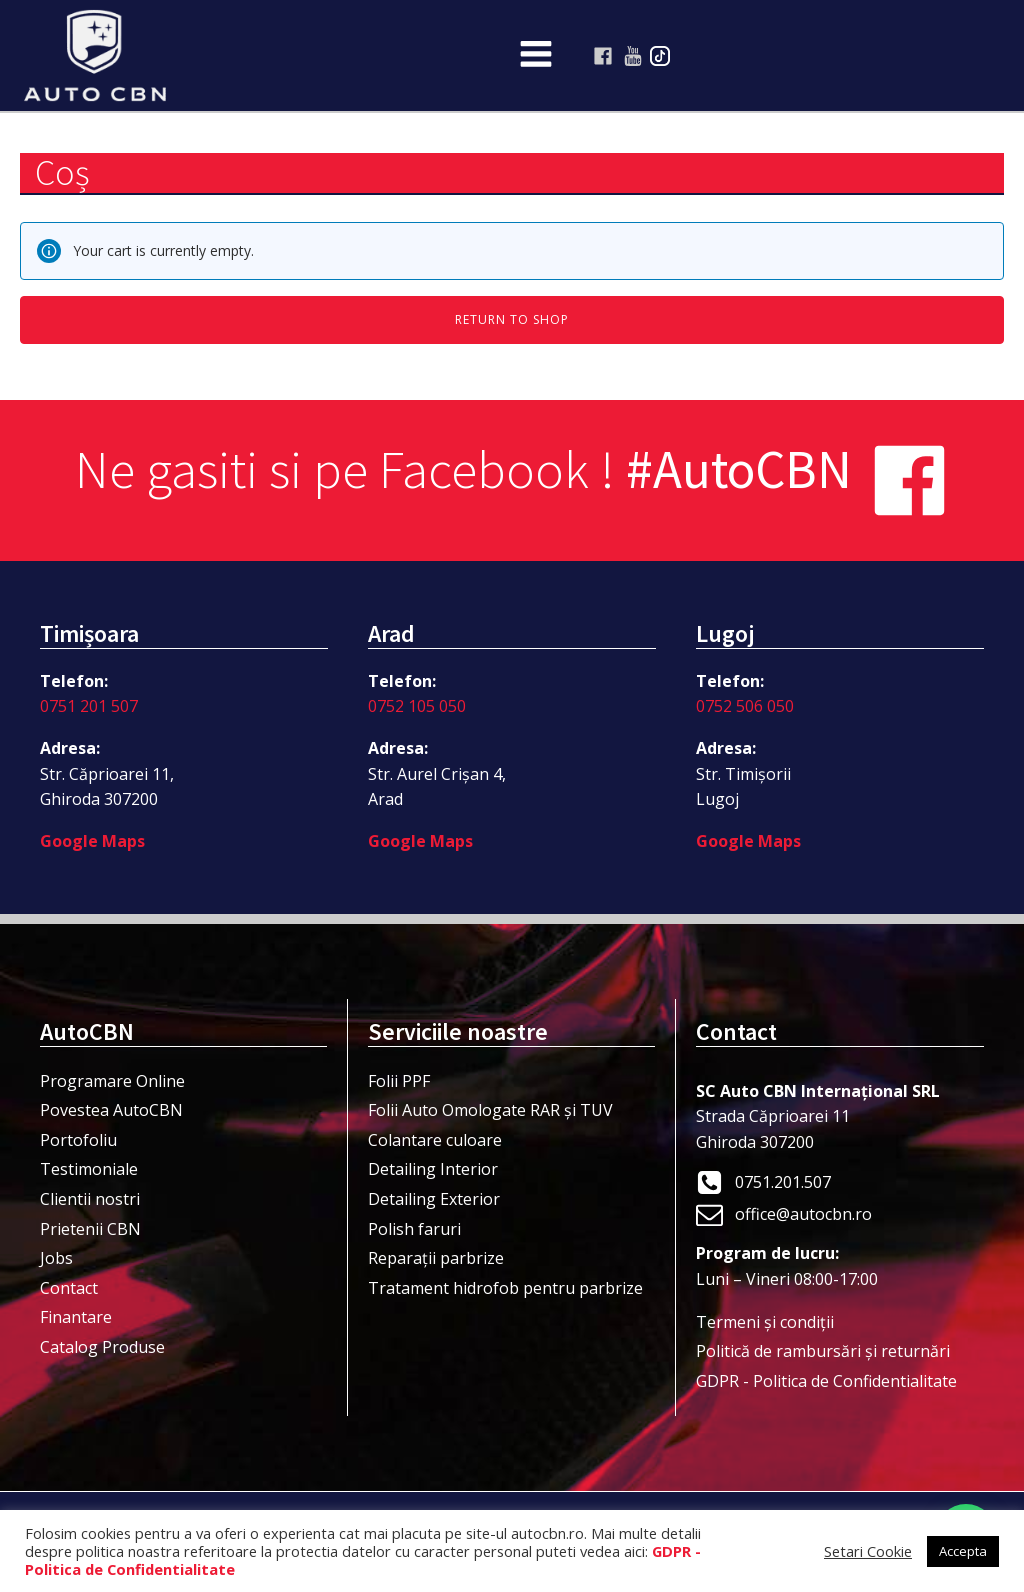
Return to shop (512, 319)
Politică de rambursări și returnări (823, 1351)
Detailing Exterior (434, 1199)
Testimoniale (89, 1169)
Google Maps (92, 841)
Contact (69, 1288)
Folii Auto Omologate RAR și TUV (490, 1110)
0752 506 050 (745, 706)
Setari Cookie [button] (868, 1551)
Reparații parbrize (436, 1258)
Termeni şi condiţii (765, 1322)
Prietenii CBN (90, 1229)
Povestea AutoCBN (111, 1110)
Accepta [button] (963, 1551)
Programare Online (112, 1081)
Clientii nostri (90, 1199)
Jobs (56, 1258)
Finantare (76, 1317)
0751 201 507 (89, 706)
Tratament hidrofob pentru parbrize (505, 1288)
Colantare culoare (435, 1140)
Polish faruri (414, 1229)
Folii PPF (399, 1081)
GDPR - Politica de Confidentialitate (826, 1381)
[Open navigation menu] (536, 56)
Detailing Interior (433, 1169)
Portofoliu (78, 1140)
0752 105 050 (417, 706)
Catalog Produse (102, 1347)
